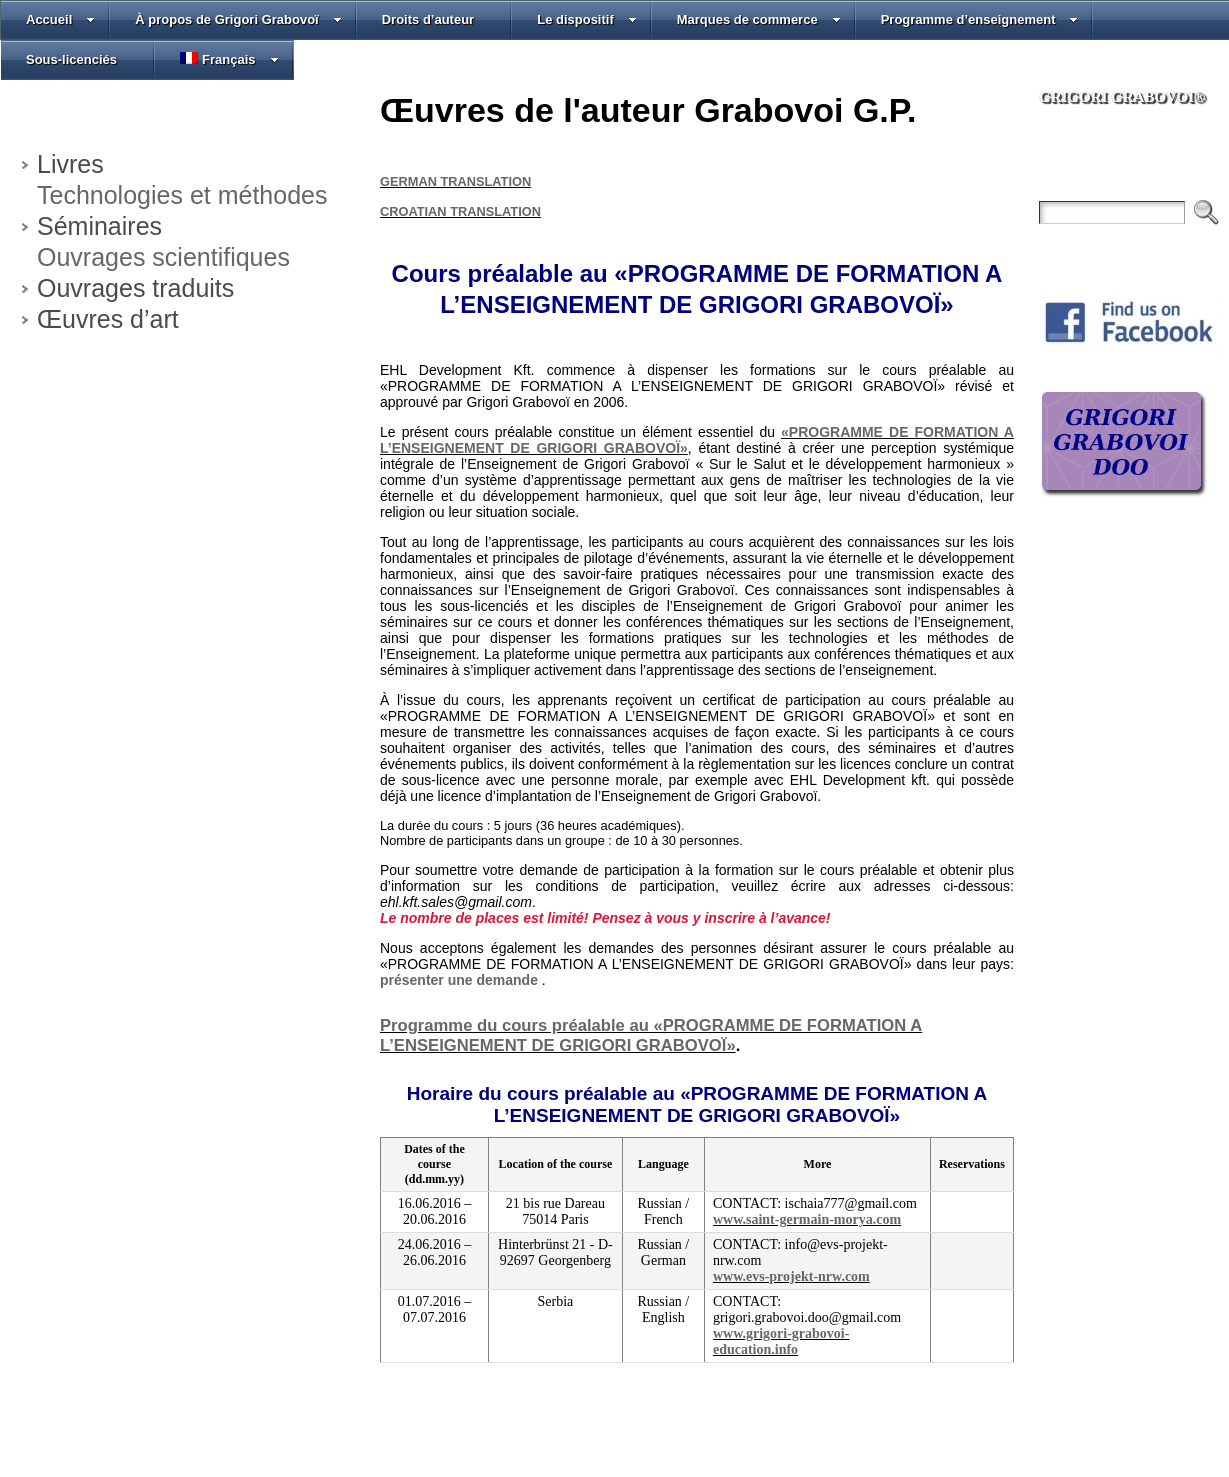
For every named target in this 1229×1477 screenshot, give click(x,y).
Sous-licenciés (71, 59)
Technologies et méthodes (182, 195)
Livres (70, 164)
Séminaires (99, 226)
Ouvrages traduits (135, 288)
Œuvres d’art (108, 319)
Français (229, 59)
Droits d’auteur (428, 19)
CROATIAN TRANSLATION (460, 211)
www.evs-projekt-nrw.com (791, 1276)
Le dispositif (587, 19)
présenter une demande (461, 980)
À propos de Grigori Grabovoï (238, 19)
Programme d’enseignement (980, 19)
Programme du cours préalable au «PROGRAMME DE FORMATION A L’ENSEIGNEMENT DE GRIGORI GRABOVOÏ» (651, 1035)
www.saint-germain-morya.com (807, 1219)
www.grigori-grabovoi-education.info (781, 1341)
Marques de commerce (759, 19)
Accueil (60, 19)
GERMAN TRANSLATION (455, 181)
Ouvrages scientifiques (163, 257)
